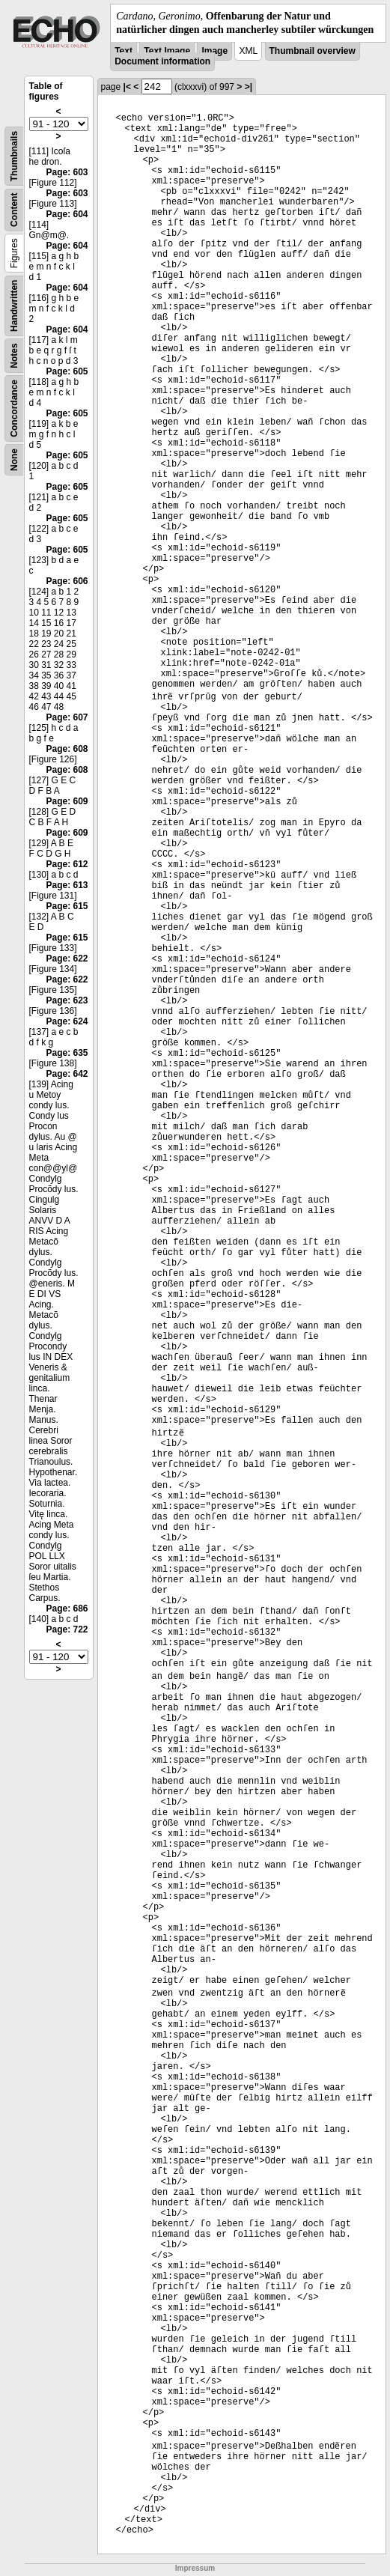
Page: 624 (67, 1021)
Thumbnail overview (312, 51)
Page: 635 (67, 1053)
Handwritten (14, 306)
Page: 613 (67, 885)
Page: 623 (67, 1000)
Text (123, 51)
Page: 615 (67, 906)
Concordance (14, 408)
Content (14, 210)
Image (214, 51)
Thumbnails (14, 156)
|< (127, 87)
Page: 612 (67, 864)
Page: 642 (67, 1074)
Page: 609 (67, 801)
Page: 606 (67, 581)
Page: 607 (67, 717)
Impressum (195, 2568)
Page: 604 (67, 214)
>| (248, 87)
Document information (162, 61)
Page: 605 (67, 371)
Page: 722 (67, 1629)
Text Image (167, 51)
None (14, 460)
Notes (14, 356)
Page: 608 (67, 749)
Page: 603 (67, 172)
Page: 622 (67, 958)
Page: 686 (67, 1608)
